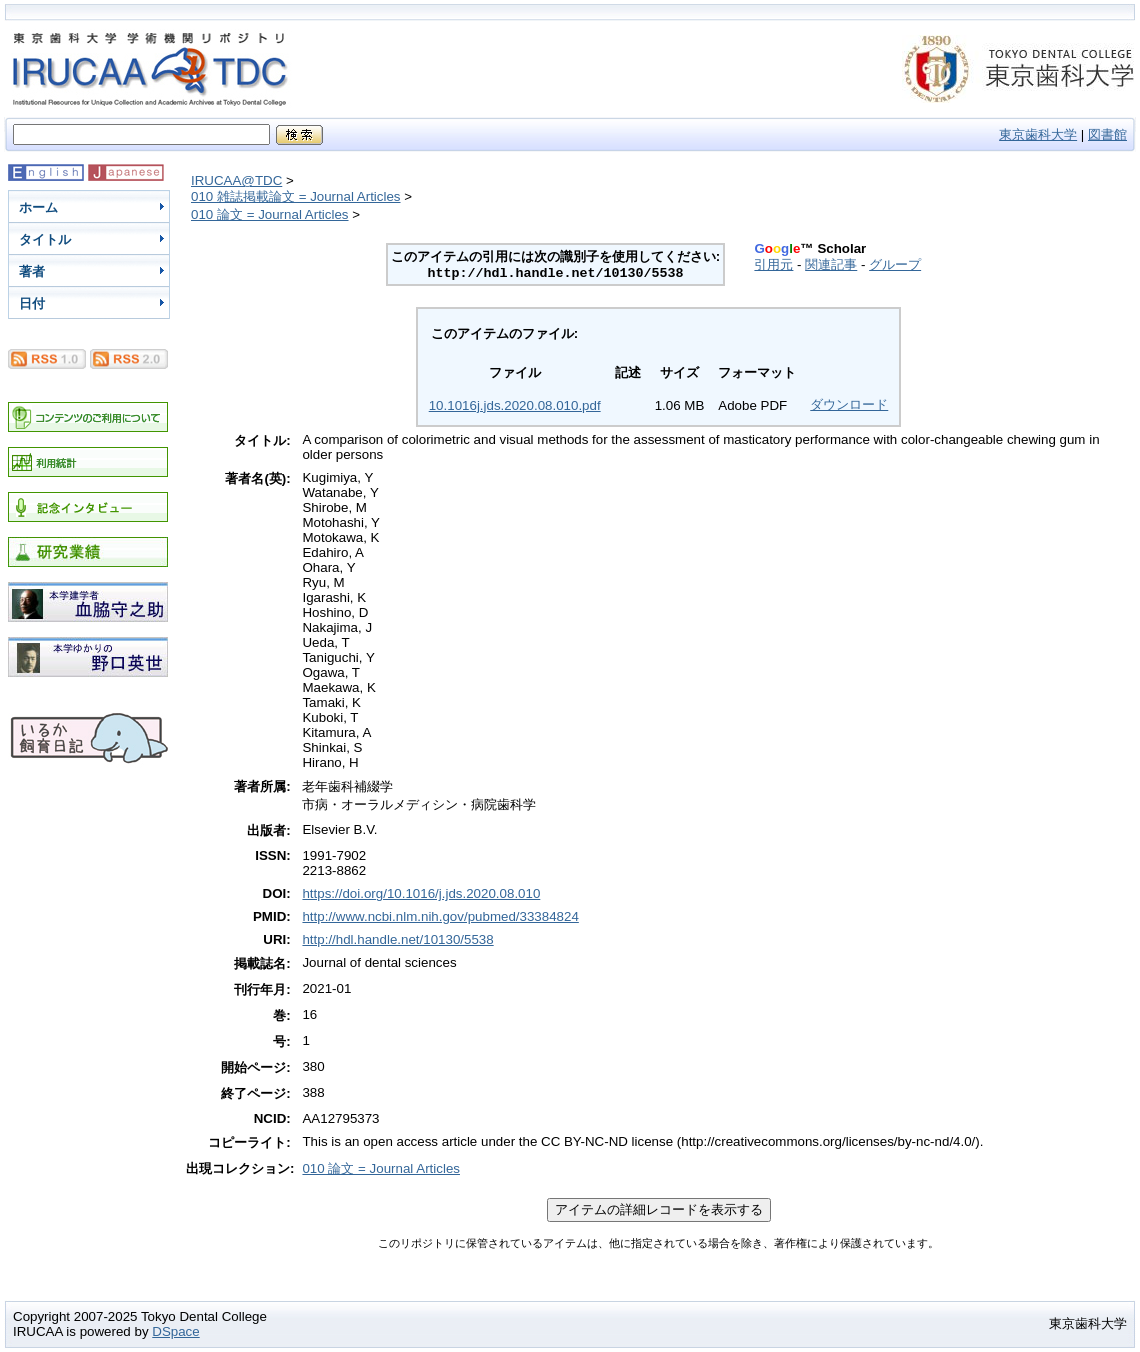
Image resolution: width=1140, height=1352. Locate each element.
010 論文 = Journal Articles (270, 214)
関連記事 (831, 264)
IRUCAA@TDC (236, 180)
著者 (32, 271)
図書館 (1107, 134)
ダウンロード (849, 404)
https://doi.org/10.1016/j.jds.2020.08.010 (421, 893)
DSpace (175, 1331)
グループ (895, 264)
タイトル (45, 239)
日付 (32, 303)
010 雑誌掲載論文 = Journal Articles (296, 196)
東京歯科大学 (1038, 134)
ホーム (38, 207)
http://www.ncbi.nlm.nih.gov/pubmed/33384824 (440, 916)
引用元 (773, 264)
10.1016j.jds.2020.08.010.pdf (515, 405)
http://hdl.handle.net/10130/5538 (397, 939)
